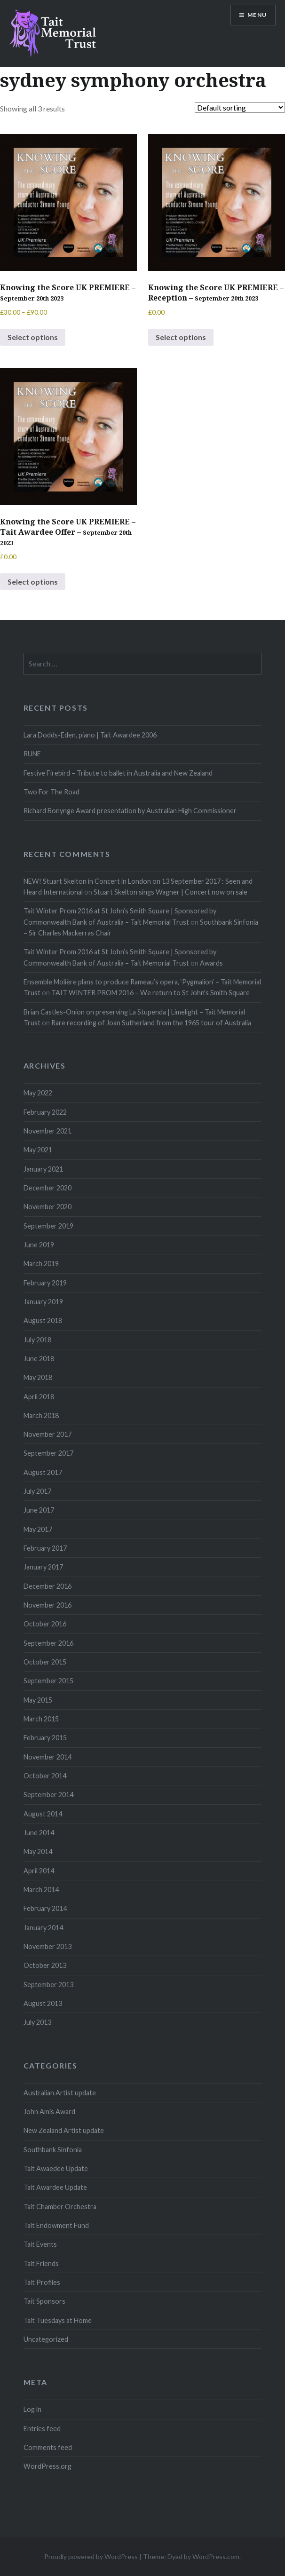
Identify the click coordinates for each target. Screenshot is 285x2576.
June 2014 (39, 1833)
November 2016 (47, 1605)
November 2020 (47, 1207)
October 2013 (45, 1965)
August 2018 (43, 1320)
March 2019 (41, 1264)
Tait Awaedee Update (56, 2168)
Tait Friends (41, 2263)
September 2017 (48, 1453)
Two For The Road (51, 792)
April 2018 (39, 1397)
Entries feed (42, 2429)
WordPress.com (215, 2556)
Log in (32, 2409)
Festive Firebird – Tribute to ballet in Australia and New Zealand (118, 773)
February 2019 (45, 1283)
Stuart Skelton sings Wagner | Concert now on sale (170, 892)
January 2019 (43, 1302)
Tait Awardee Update (55, 2187)
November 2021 (47, 1131)
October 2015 (45, 1662)
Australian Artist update (60, 2093)
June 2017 (39, 1510)
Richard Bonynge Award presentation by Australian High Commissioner (130, 811)
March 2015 (41, 1719)
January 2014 (43, 1928)
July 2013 (37, 2022)
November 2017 (47, 1434)
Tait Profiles (42, 2282)
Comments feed (48, 2447)
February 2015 (45, 1738)
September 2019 (48, 1226)
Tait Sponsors (44, 2301)
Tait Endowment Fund (56, 2225)
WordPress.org (47, 2466)
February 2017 (45, 1548)
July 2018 (37, 1340)
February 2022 (45, 1112)
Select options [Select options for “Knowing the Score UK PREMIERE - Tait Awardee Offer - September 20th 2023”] (33, 581)
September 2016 (48, 1643)
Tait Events (40, 2244)
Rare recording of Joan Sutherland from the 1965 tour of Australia (151, 1023)
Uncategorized (46, 2339)
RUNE (32, 754)
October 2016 (45, 1624)
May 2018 (38, 1377)
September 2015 (48, 1681)
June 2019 (39, 1245)
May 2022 (38, 1093)
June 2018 (39, 1359)
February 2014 (45, 1908)
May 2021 (38, 1150)
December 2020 (47, 1188)
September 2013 (48, 1985)
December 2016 (47, 1586)
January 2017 (43, 1567)
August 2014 (43, 1814)
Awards (211, 963)
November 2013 (47, 1946)
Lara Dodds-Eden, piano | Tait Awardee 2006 (90, 735)
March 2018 (41, 1415)
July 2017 (37, 1491)
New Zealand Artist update (64, 2130)
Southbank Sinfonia (53, 2150)
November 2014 (47, 1757)
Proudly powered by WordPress (91, 2556)
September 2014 (48, 1795)
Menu (257, 14)
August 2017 (43, 1472)
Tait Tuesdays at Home (58, 2320)
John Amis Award (49, 2112)
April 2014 (39, 1871)
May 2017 (38, 1529)
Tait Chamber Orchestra (60, 2207)
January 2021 (43, 1169)
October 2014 (45, 1776)
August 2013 (43, 2003)
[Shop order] (240, 107)
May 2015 (38, 1700)
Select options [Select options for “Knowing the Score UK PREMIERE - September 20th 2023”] (33, 337)
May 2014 (38, 1851)
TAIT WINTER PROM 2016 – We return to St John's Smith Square (150, 993)
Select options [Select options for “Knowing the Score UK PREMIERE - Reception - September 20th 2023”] (181, 337)
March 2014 (41, 1890)
